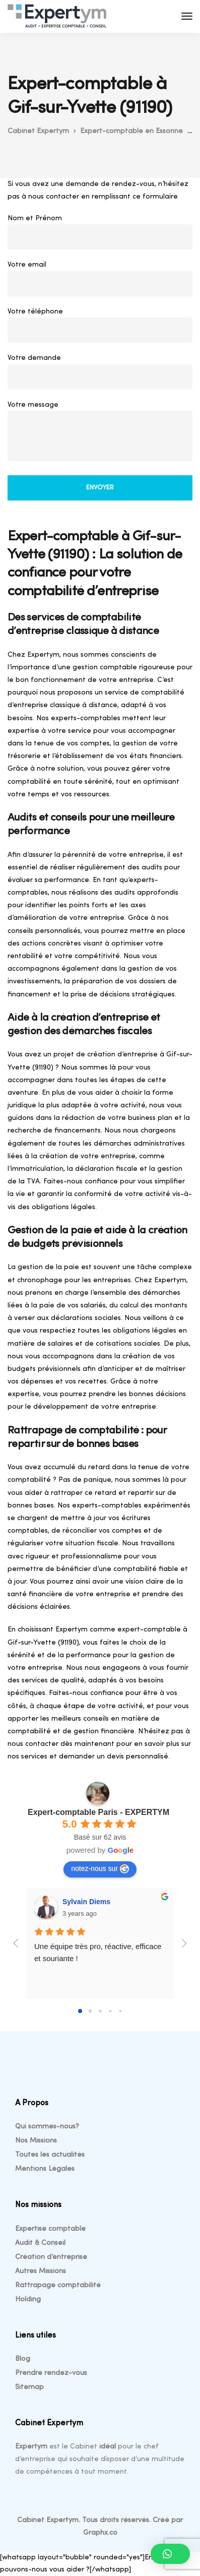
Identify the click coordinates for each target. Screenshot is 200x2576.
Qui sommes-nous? (47, 2126)
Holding (28, 2299)
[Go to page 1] (90, 2011)
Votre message (100, 433)
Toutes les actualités (50, 2155)
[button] (170, 2554)
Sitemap (29, 2387)
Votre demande (100, 374)
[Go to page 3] (110, 2010)
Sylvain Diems (86, 1902)
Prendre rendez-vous (51, 2373)
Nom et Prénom (100, 235)
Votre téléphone (100, 328)
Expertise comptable (50, 2229)
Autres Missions (40, 2271)
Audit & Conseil (40, 2243)
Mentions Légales (45, 2169)
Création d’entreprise (51, 2257)
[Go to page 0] (80, 2011)
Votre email (100, 281)
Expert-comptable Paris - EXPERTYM (98, 1812)
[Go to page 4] (120, 2010)
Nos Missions (36, 2141)
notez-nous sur (100, 1868)
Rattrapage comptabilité (58, 2285)
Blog (22, 2359)
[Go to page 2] (100, 2011)
